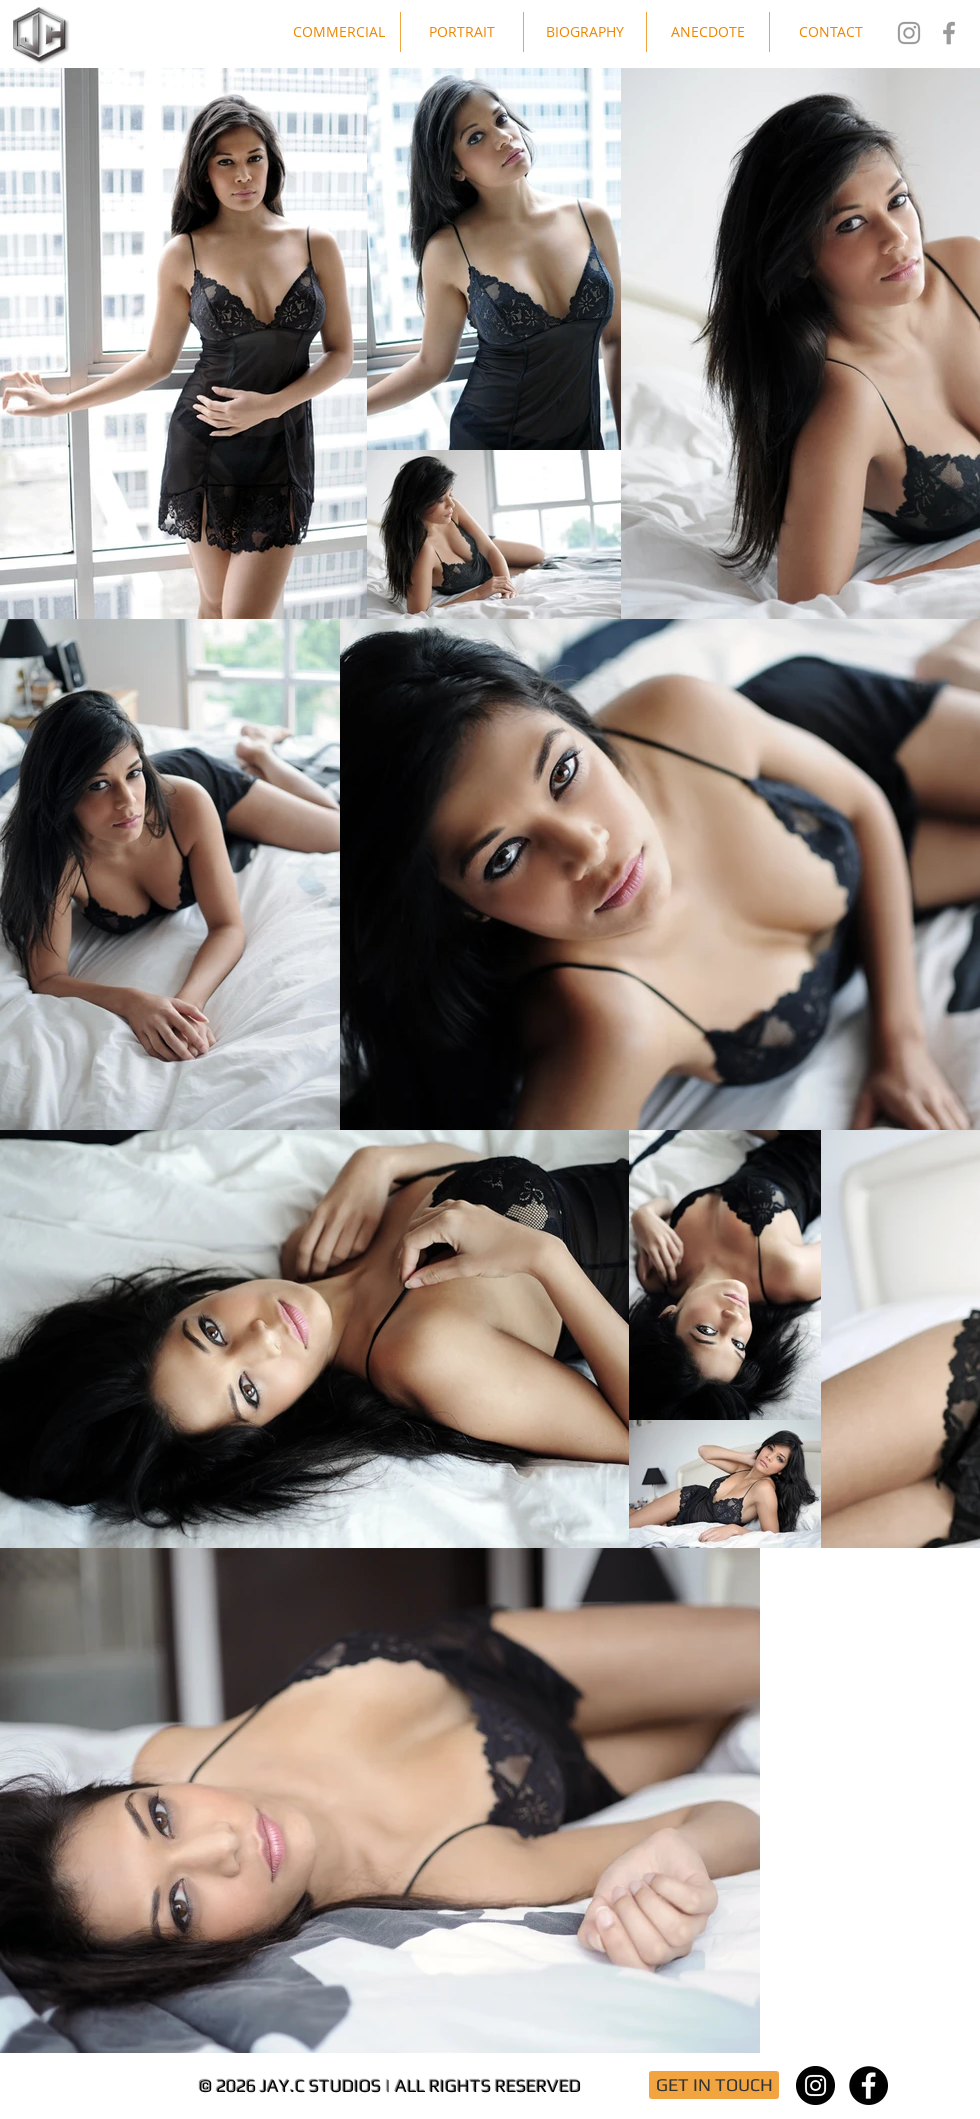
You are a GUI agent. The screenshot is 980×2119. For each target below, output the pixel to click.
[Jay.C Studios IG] (909, 33)
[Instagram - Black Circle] (815, 2085)
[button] (338, 32)
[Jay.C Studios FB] (949, 33)
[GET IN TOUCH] (714, 2085)
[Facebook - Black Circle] (868, 2085)
